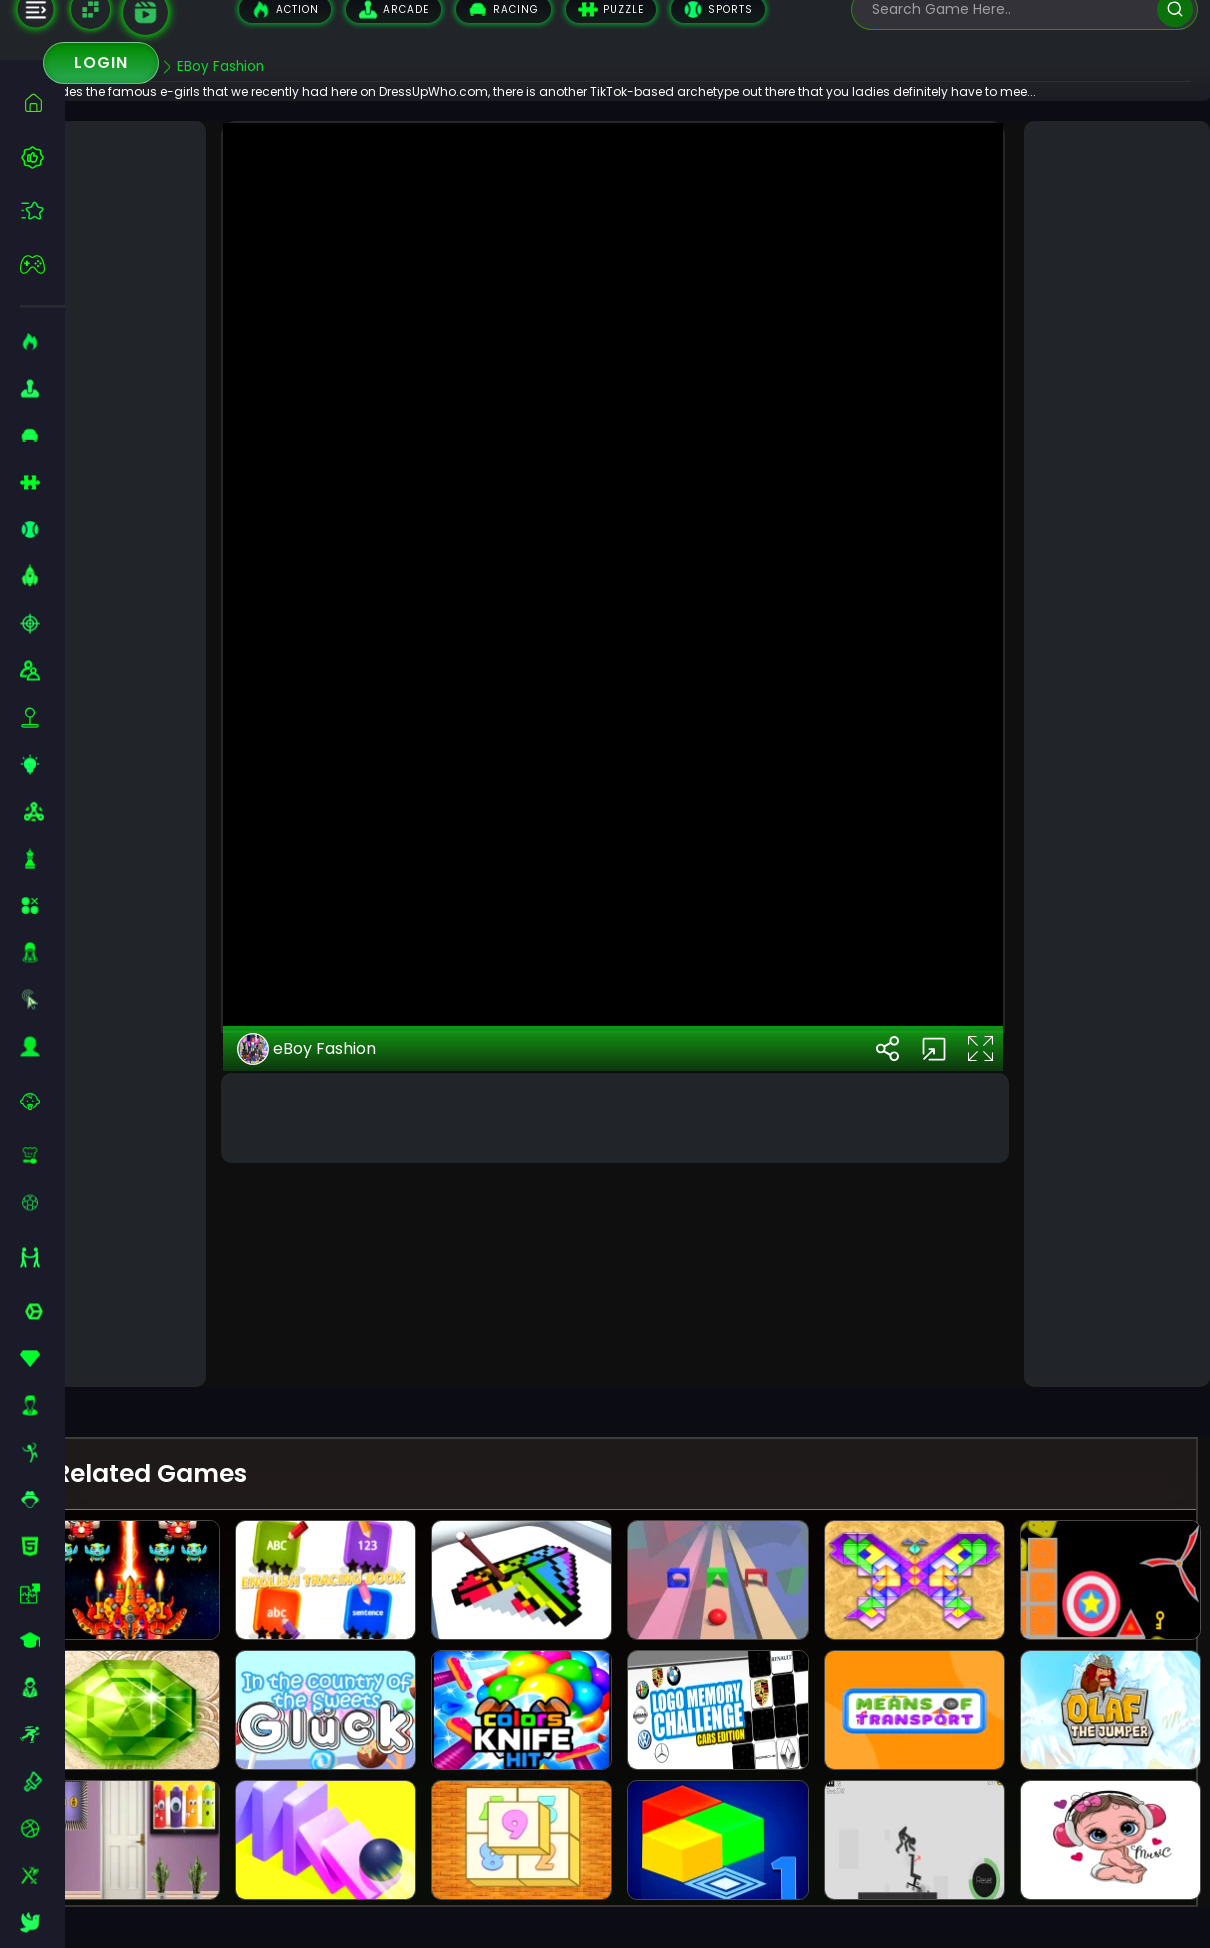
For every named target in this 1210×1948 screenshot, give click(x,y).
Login (101, 62)
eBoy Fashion (348, 1311)
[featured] (42, 210)
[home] (42, 102)
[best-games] (42, 157)
